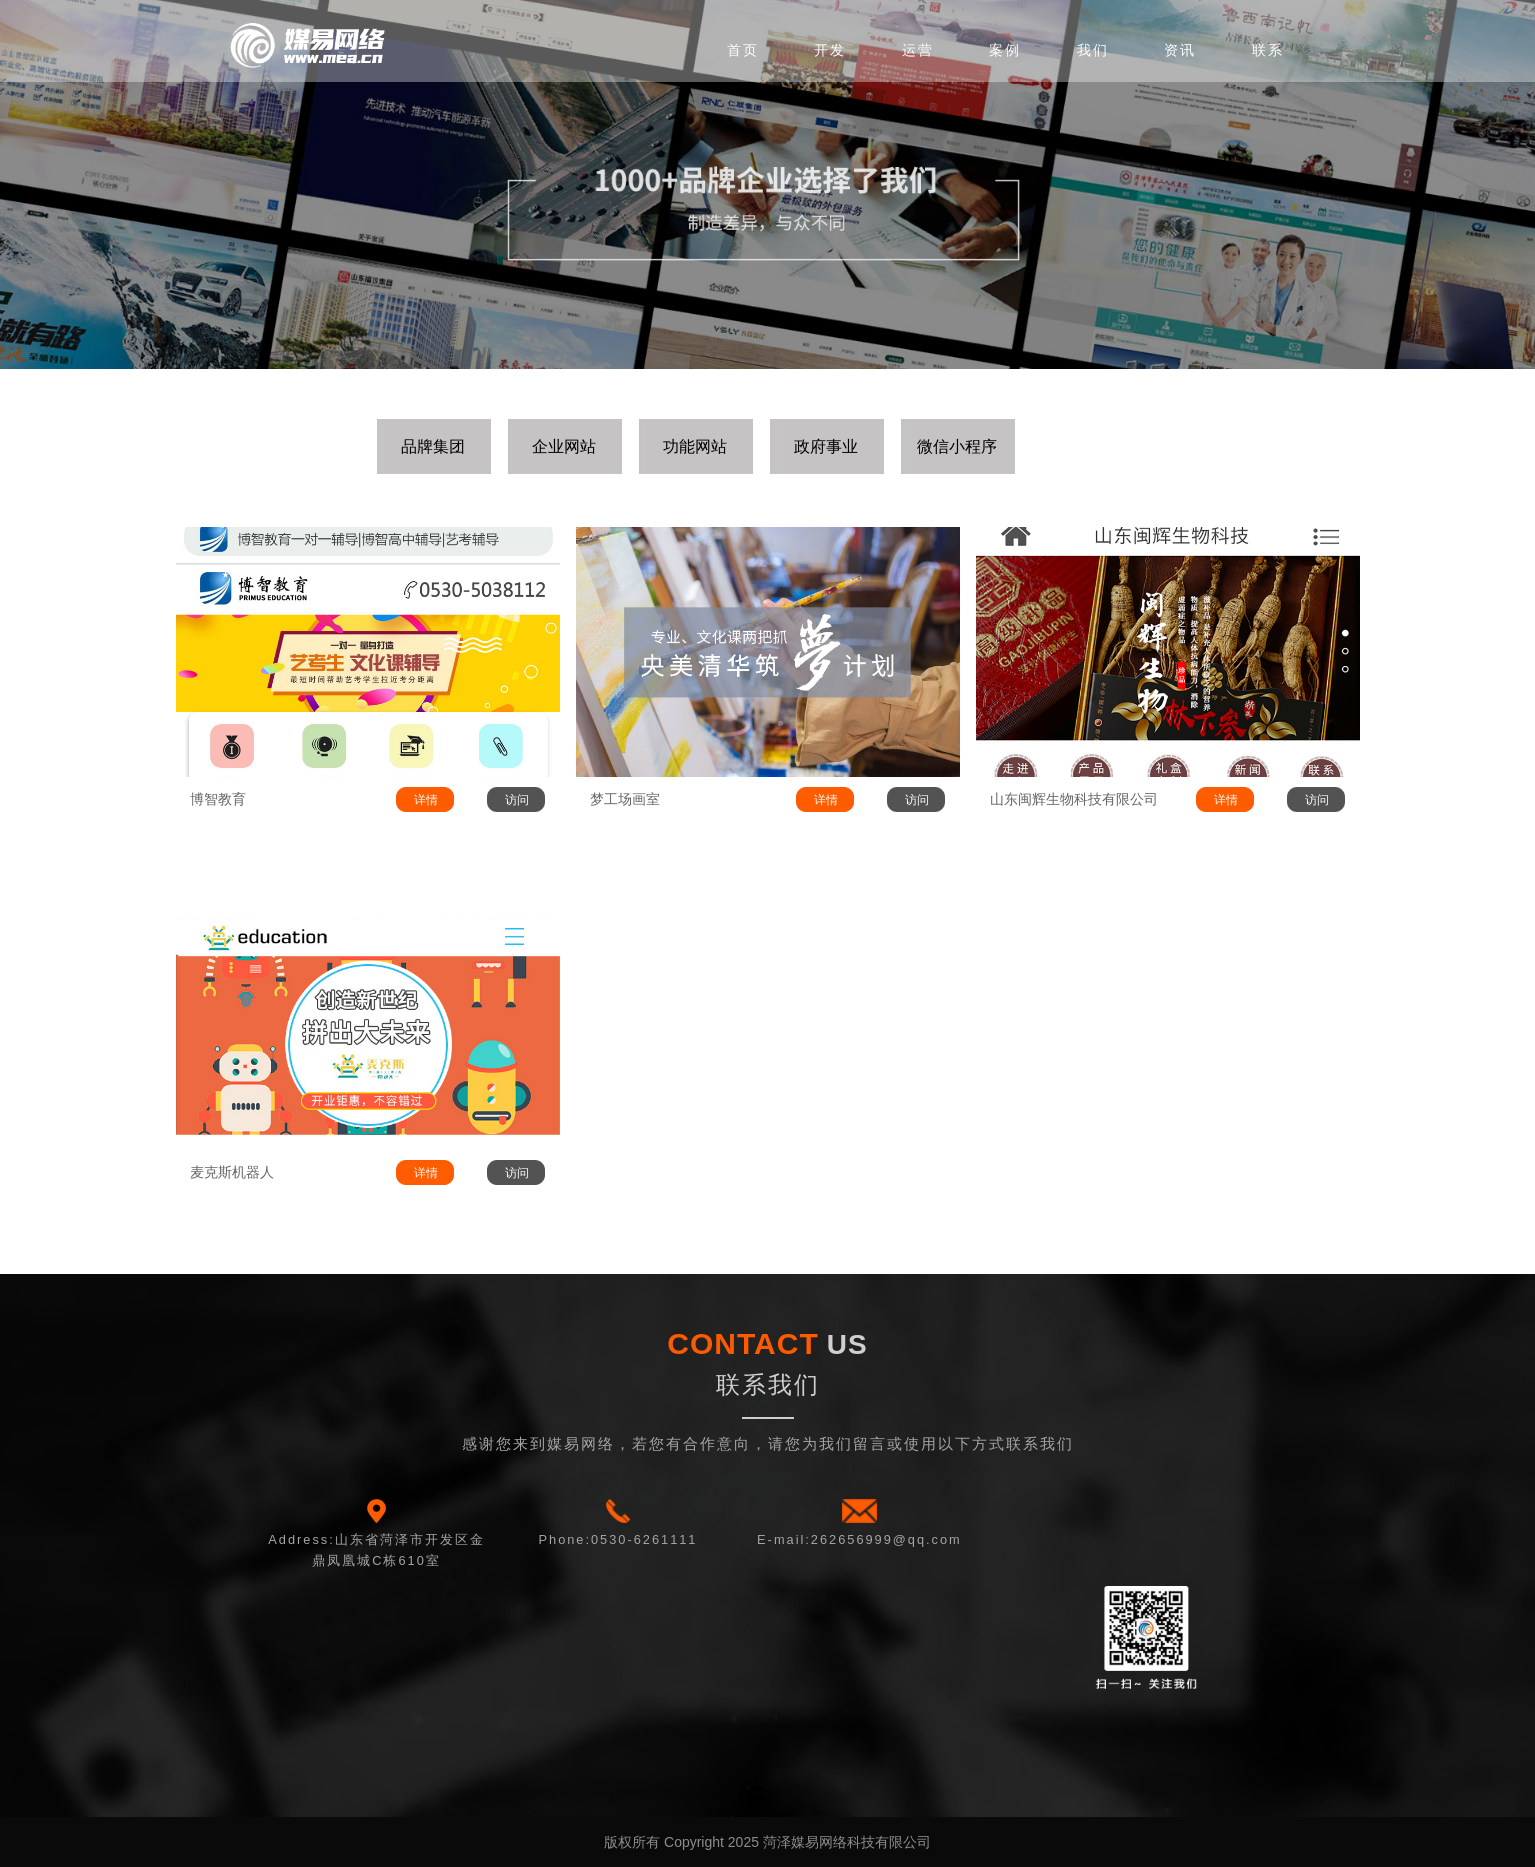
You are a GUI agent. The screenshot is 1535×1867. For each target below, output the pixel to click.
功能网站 (695, 446)
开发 (830, 50)
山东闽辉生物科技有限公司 (1074, 799)
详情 (426, 800)
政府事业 (826, 446)
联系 (1268, 50)
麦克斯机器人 (232, 1172)
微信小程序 (957, 446)
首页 (743, 50)
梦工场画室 (625, 799)
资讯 (1180, 50)
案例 (1005, 50)
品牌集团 (433, 446)
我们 (1093, 50)
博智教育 (218, 799)
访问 (517, 800)
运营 (918, 50)
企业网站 (564, 446)
